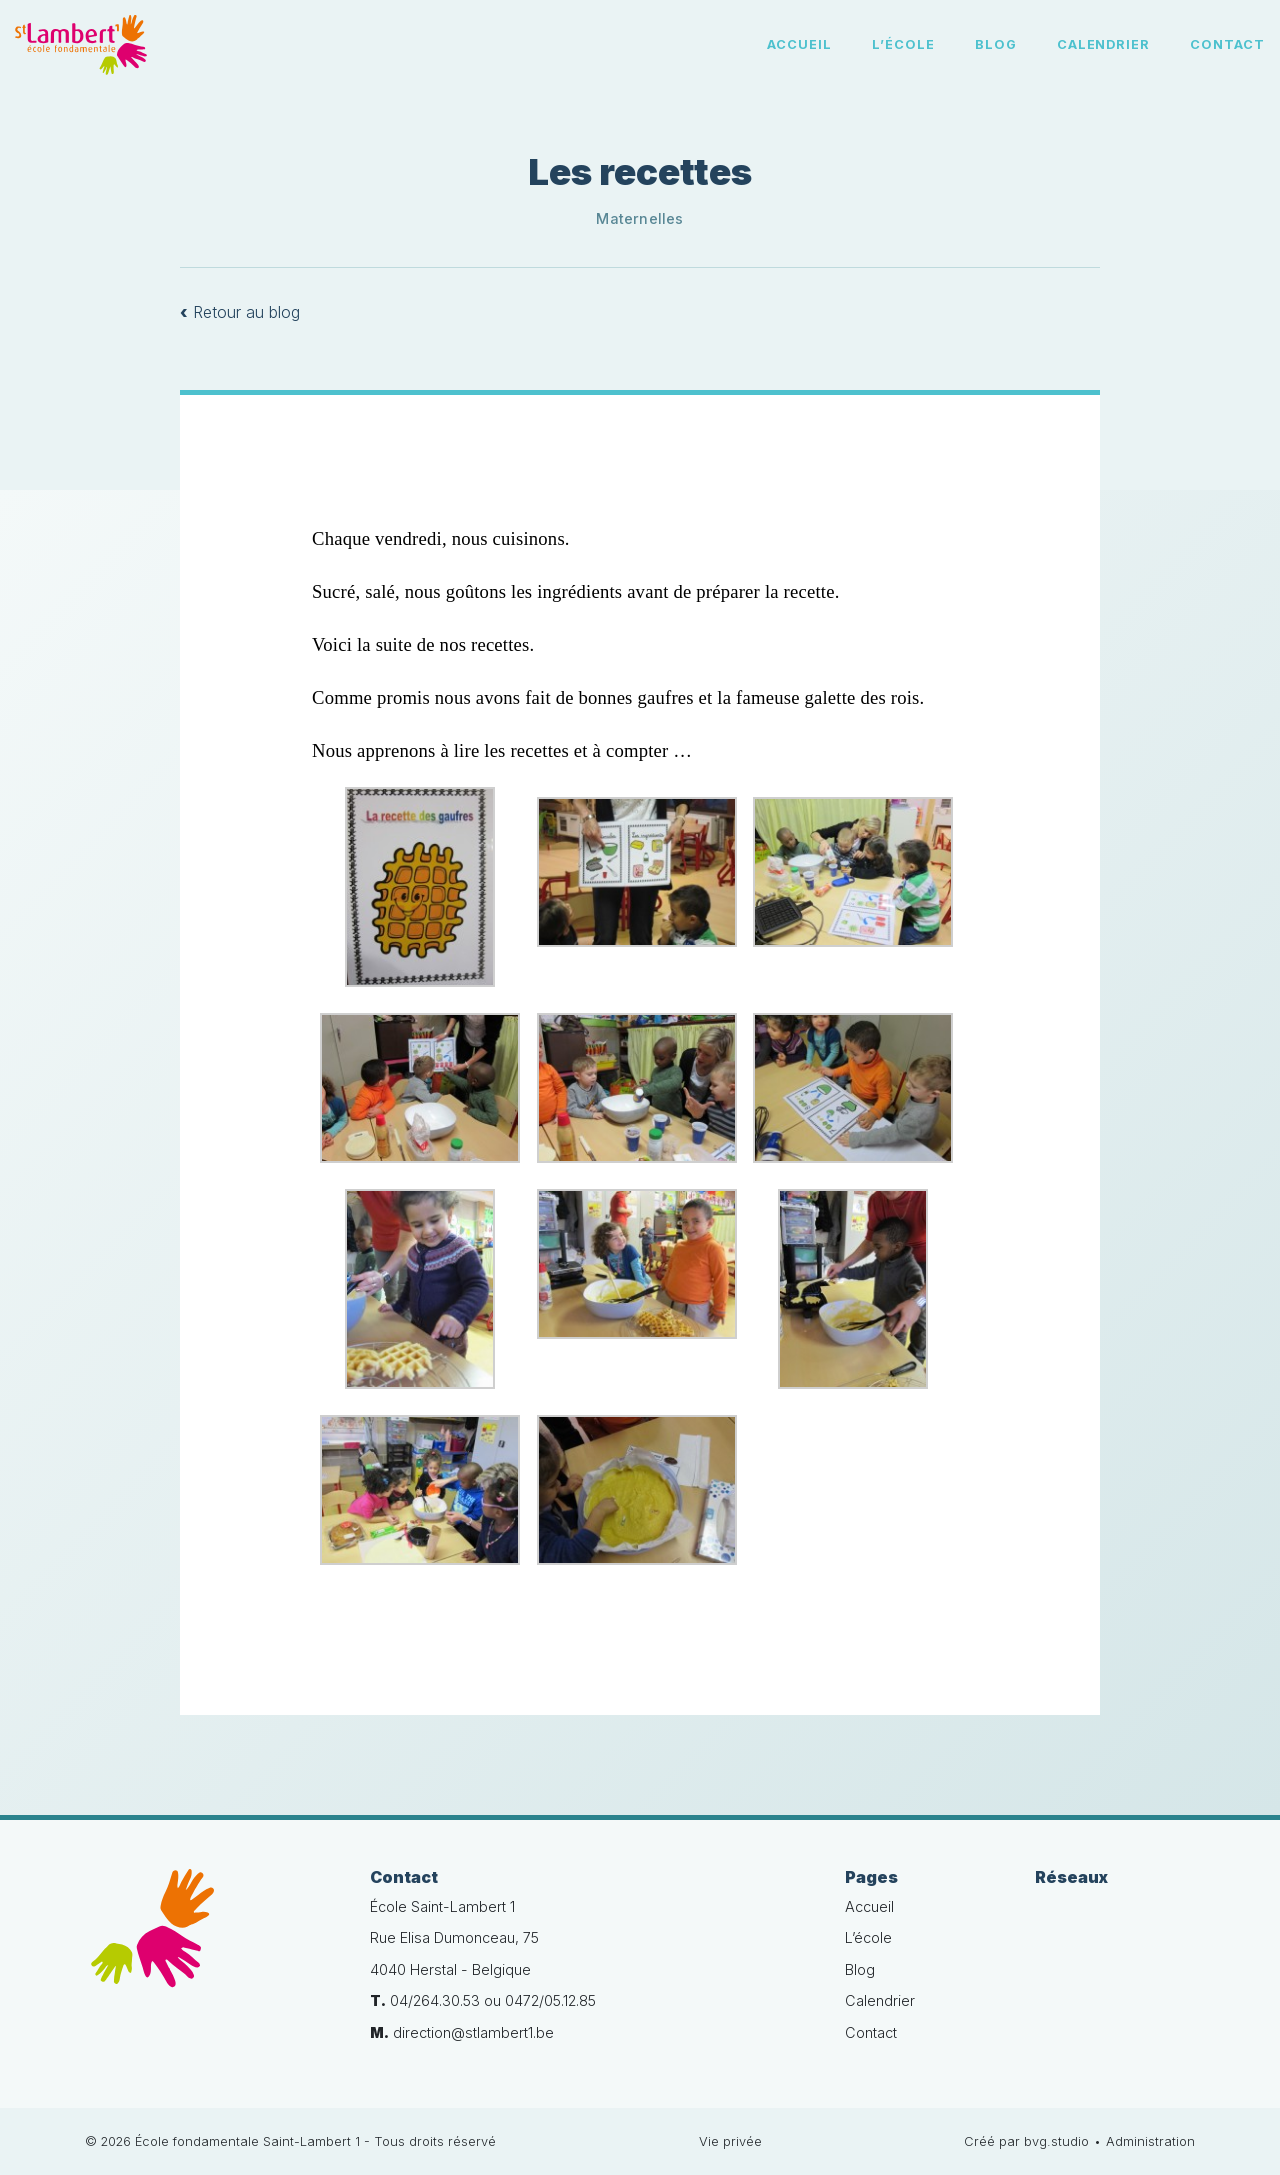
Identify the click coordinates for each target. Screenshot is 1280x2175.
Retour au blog (240, 312)
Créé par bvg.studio (1026, 2141)
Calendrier (1104, 44)
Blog (996, 44)
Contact (1227, 44)
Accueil (799, 44)
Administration (1150, 2141)
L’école (903, 44)
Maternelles (639, 218)
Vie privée (730, 2141)
